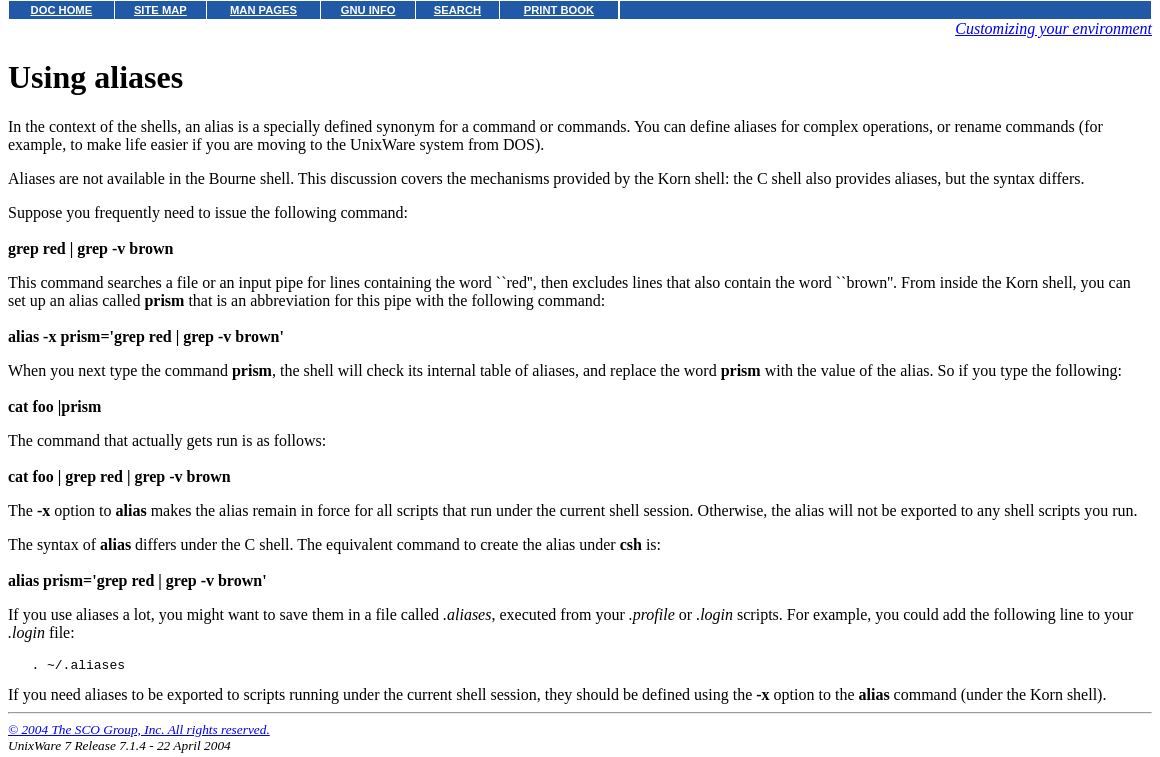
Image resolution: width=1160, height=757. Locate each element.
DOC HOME (62, 10)
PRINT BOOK (559, 10)
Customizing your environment (1053, 28)
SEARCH (457, 10)
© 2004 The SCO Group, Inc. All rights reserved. (139, 732)
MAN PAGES (263, 10)
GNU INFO (368, 10)
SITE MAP (160, 10)
